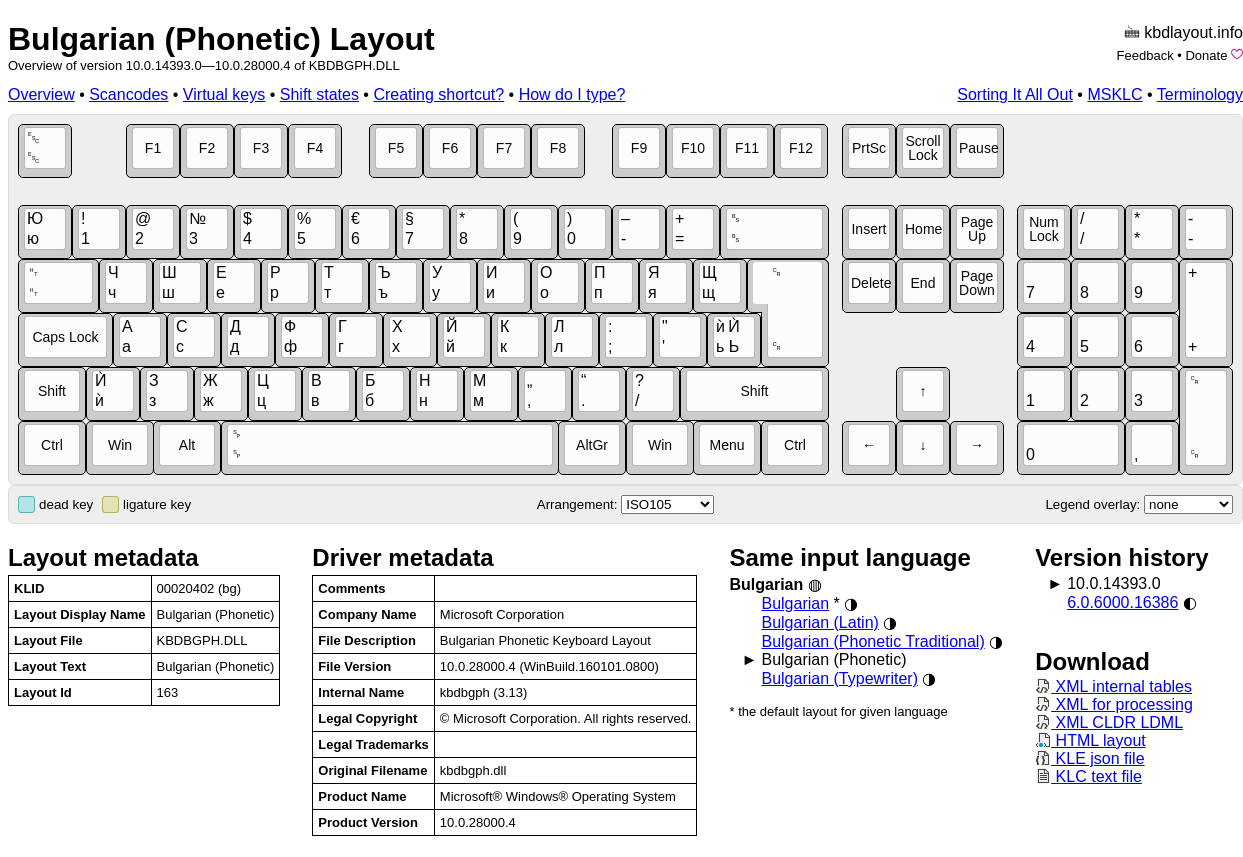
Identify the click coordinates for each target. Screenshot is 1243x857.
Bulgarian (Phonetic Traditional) (872, 641)
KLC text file (1088, 776)
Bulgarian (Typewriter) (839, 678)
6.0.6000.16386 (1122, 602)
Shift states (319, 94)
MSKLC (1114, 94)
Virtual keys (224, 94)
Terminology (1200, 94)
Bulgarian (795, 603)
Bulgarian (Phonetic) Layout (221, 39)
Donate (1206, 55)
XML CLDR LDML (1109, 722)
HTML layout (1090, 740)
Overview (41, 94)
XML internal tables (1113, 686)
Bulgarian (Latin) (819, 622)
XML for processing (1114, 704)
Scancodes (128, 94)
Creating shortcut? (438, 94)
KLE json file (1089, 758)
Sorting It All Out (1015, 94)
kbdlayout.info (1193, 32)
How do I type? (572, 94)
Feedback (1145, 55)
